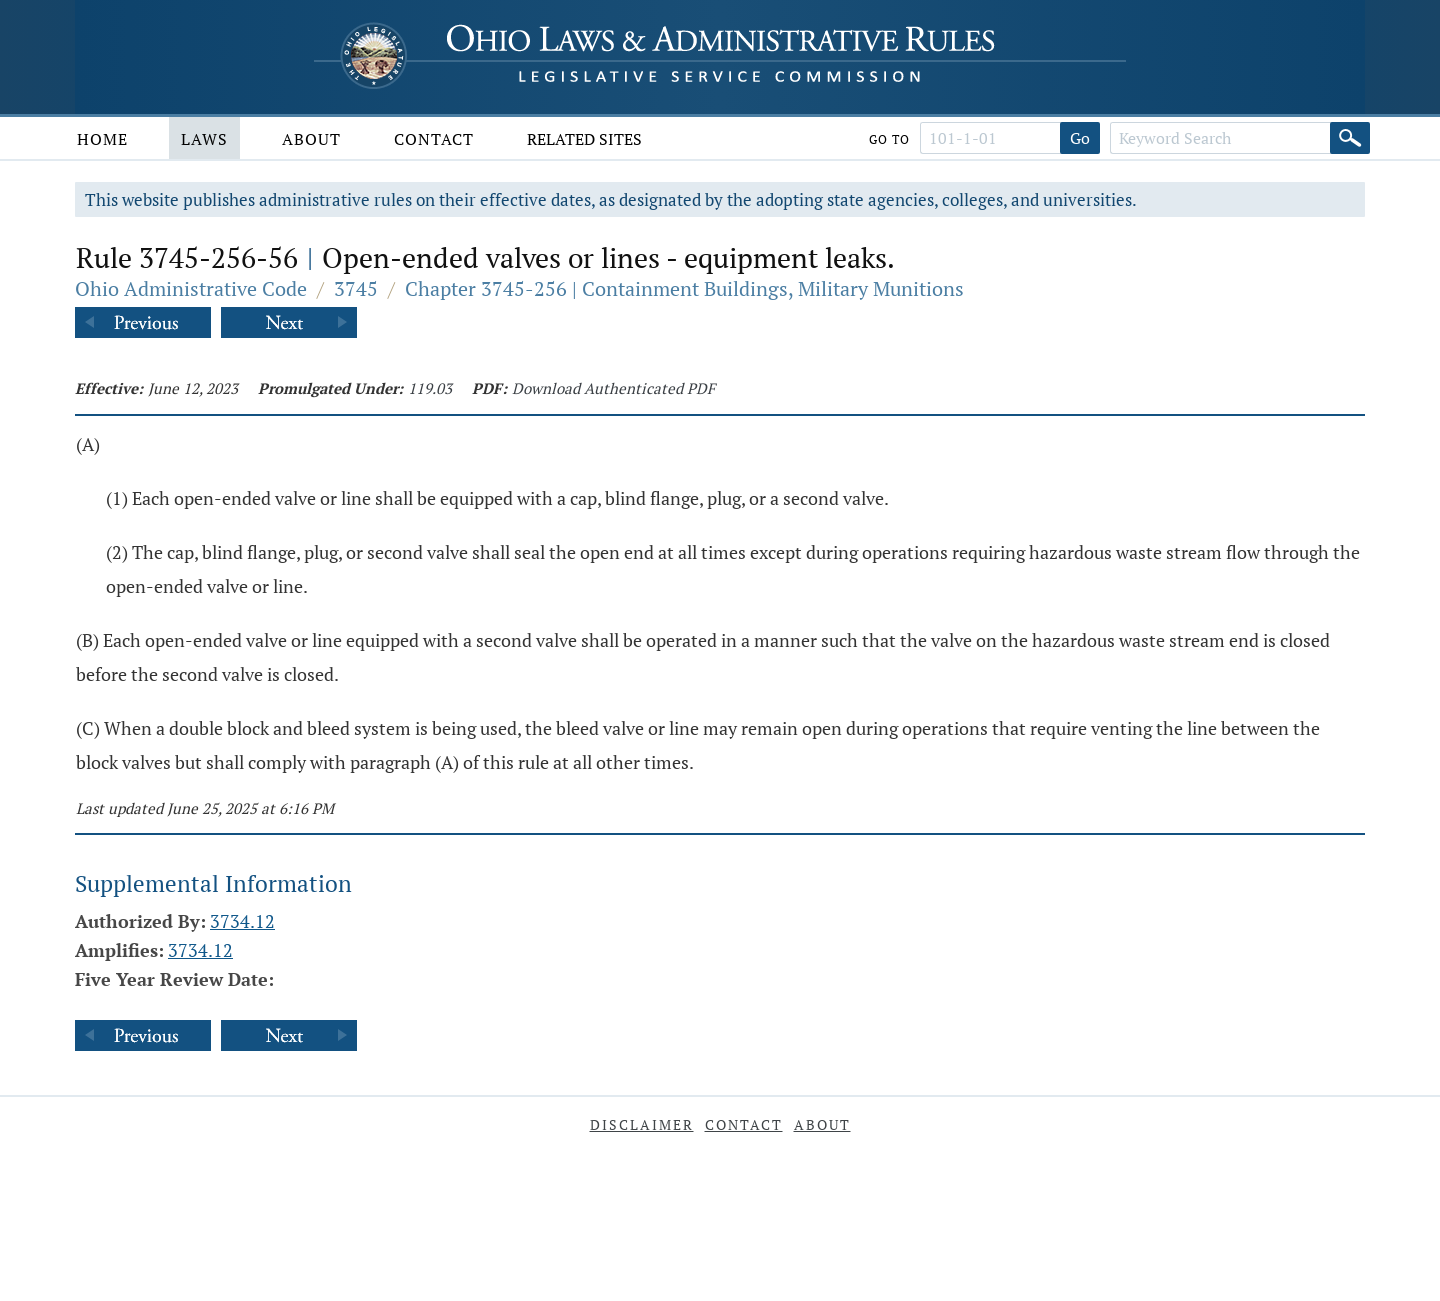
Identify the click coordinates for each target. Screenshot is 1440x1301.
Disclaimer (642, 1124)
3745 (356, 288)
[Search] (1350, 138)
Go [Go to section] (1080, 138)
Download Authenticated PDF (613, 388)
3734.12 (242, 921)
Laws (204, 139)
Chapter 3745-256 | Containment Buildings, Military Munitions (684, 288)
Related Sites (584, 139)
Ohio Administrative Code (191, 288)
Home (102, 139)
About (311, 139)
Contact (434, 139)
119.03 (430, 388)
